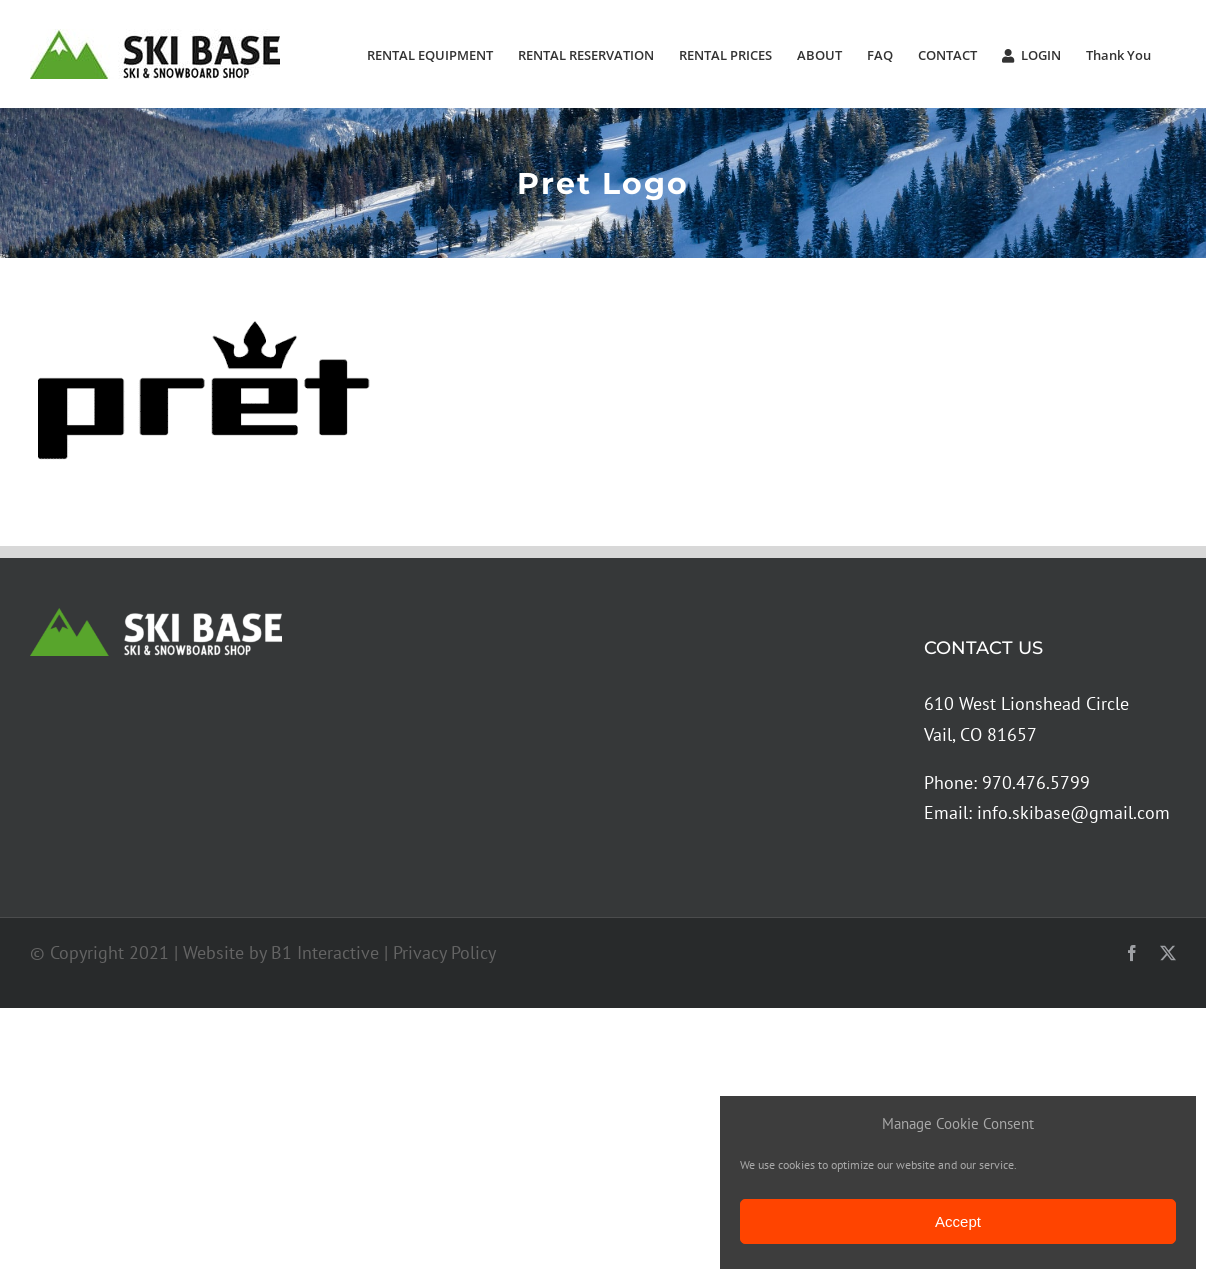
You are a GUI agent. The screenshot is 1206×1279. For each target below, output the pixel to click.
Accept (958, 1221)
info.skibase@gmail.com (1073, 812)
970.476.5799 (1036, 782)
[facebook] (1132, 953)
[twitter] (1168, 953)
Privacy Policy (444, 952)
